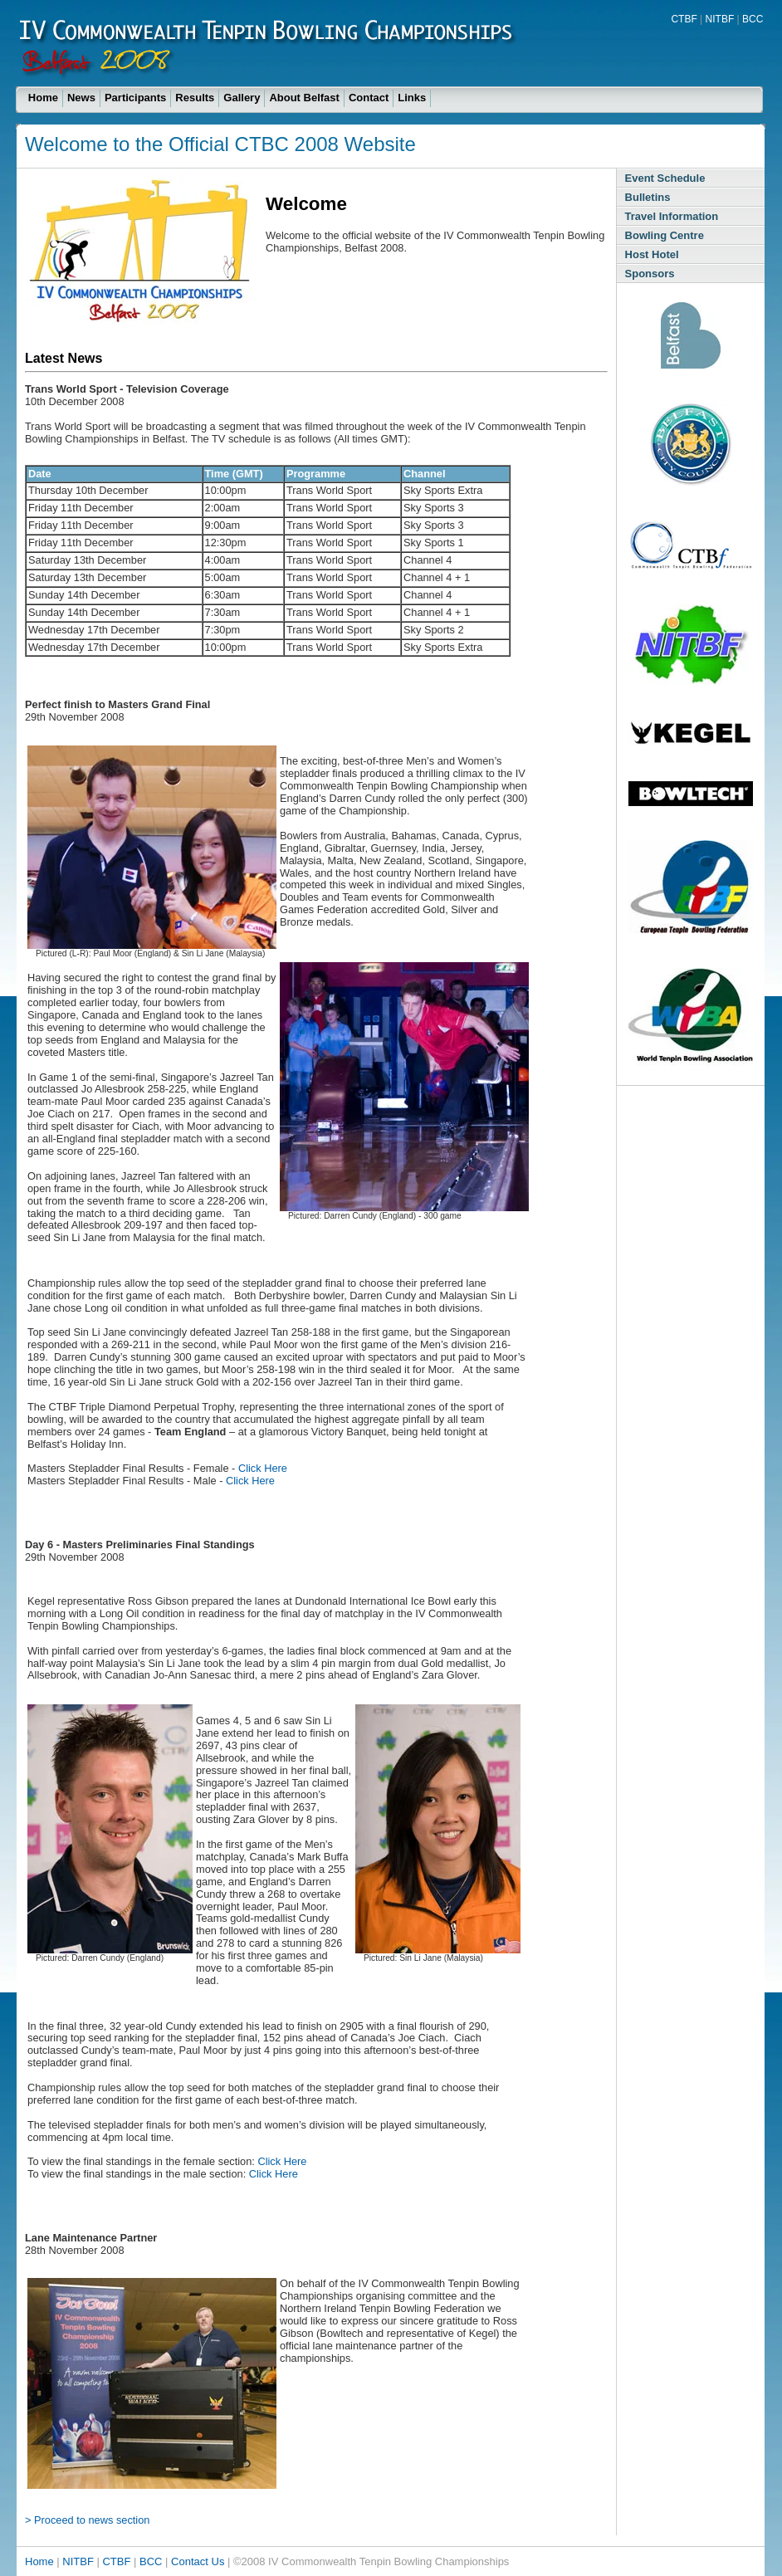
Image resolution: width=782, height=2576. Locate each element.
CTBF (683, 19)
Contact (369, 97)
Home (43, 97)
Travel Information (672, 216)
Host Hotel (652, 254)
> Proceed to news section (87, 2520)
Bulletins (648, 197)
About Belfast (304, 97)
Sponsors (650, 273)
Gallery (241, 97)
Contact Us (197, 2561)
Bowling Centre (664, 235)
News (81, 97)
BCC (752, 19)
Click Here (262, 1468)
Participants (135, 97)
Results (194, 97)
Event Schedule (665, 178)
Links (412, 97)
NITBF (720, 19)
